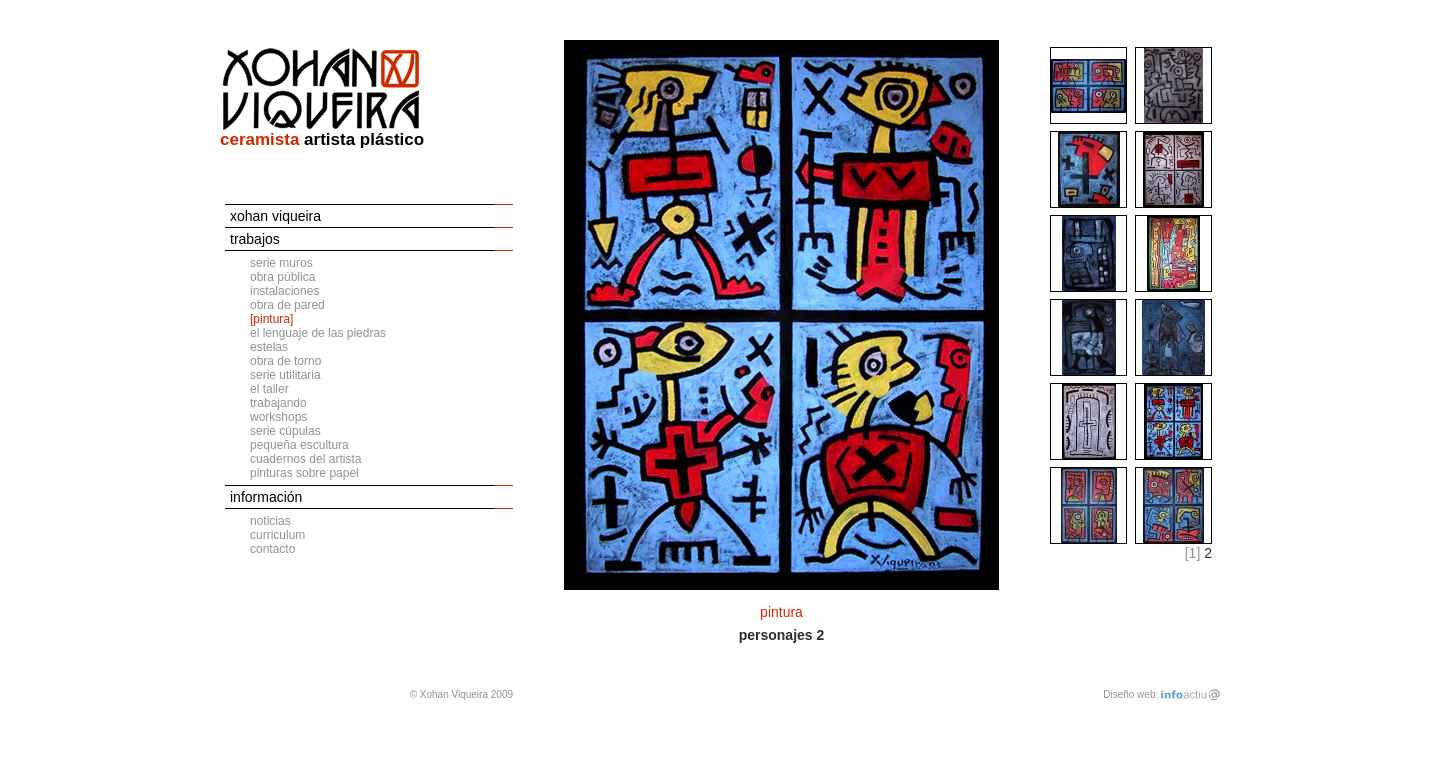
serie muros (281, 263)
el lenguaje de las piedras (318, 333)
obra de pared (287, 305)
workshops (278, 417)
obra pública (282, 277)
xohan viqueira (275, 216)
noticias (270, 521)
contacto (272, 549)
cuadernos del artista (305, 459)
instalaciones (284, 291)
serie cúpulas (285, 431)
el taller (269, 389)
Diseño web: (1130, 694)
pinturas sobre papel (304, 473)
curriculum (277, 535)
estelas (269, 347)
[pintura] (271, 319)
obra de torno (285, 361)
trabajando (278, 403)
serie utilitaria (285, 375)
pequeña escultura (299, 445)
